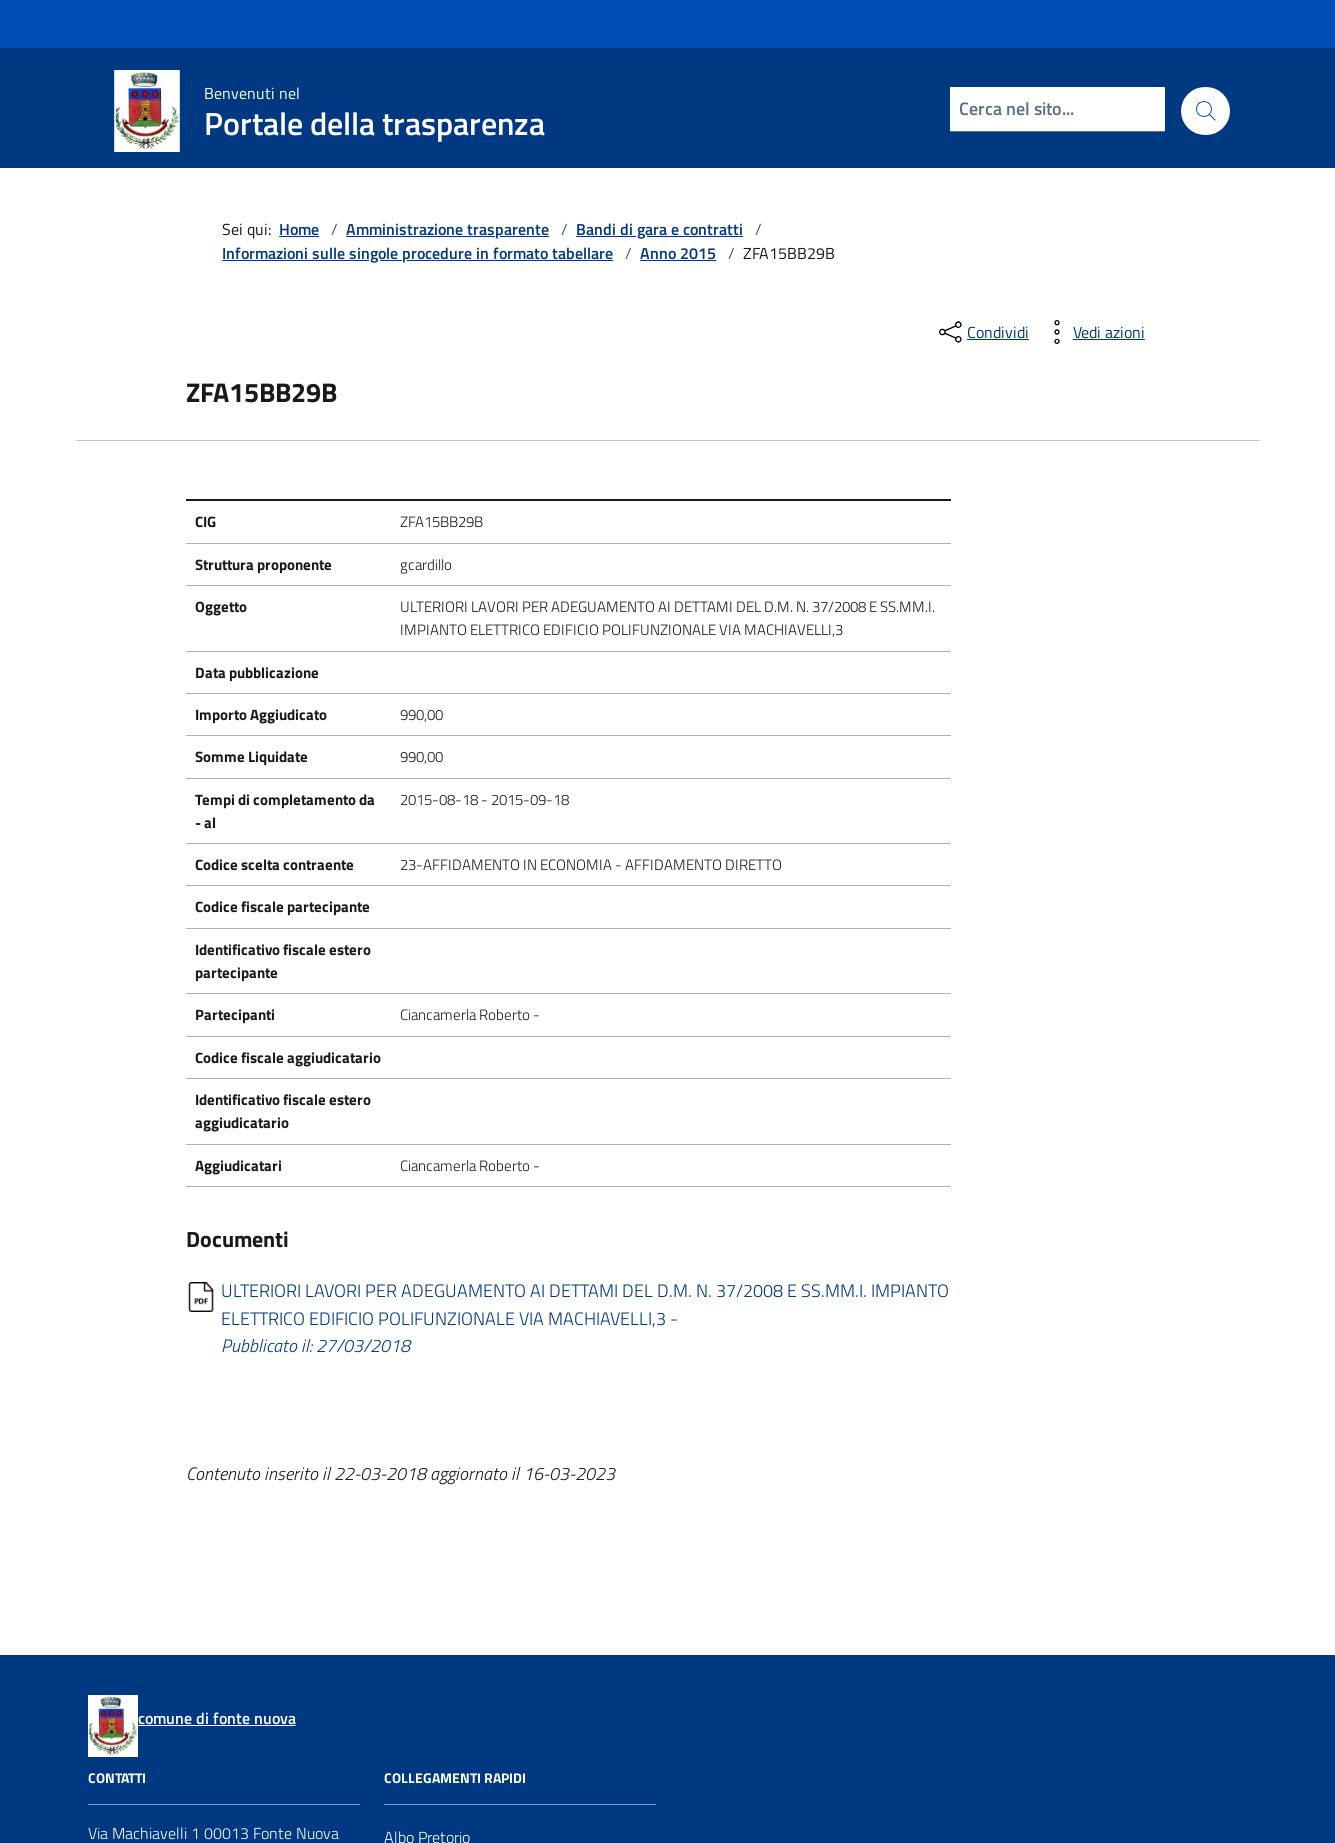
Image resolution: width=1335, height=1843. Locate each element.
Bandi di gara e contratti (659, 229)
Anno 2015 (678, 253)
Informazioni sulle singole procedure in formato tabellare (417, 253)
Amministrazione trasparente (447, 229)
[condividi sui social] (982, 332)
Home (299, 229)
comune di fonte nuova (217, 1718)
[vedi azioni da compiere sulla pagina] (1093, 332)
